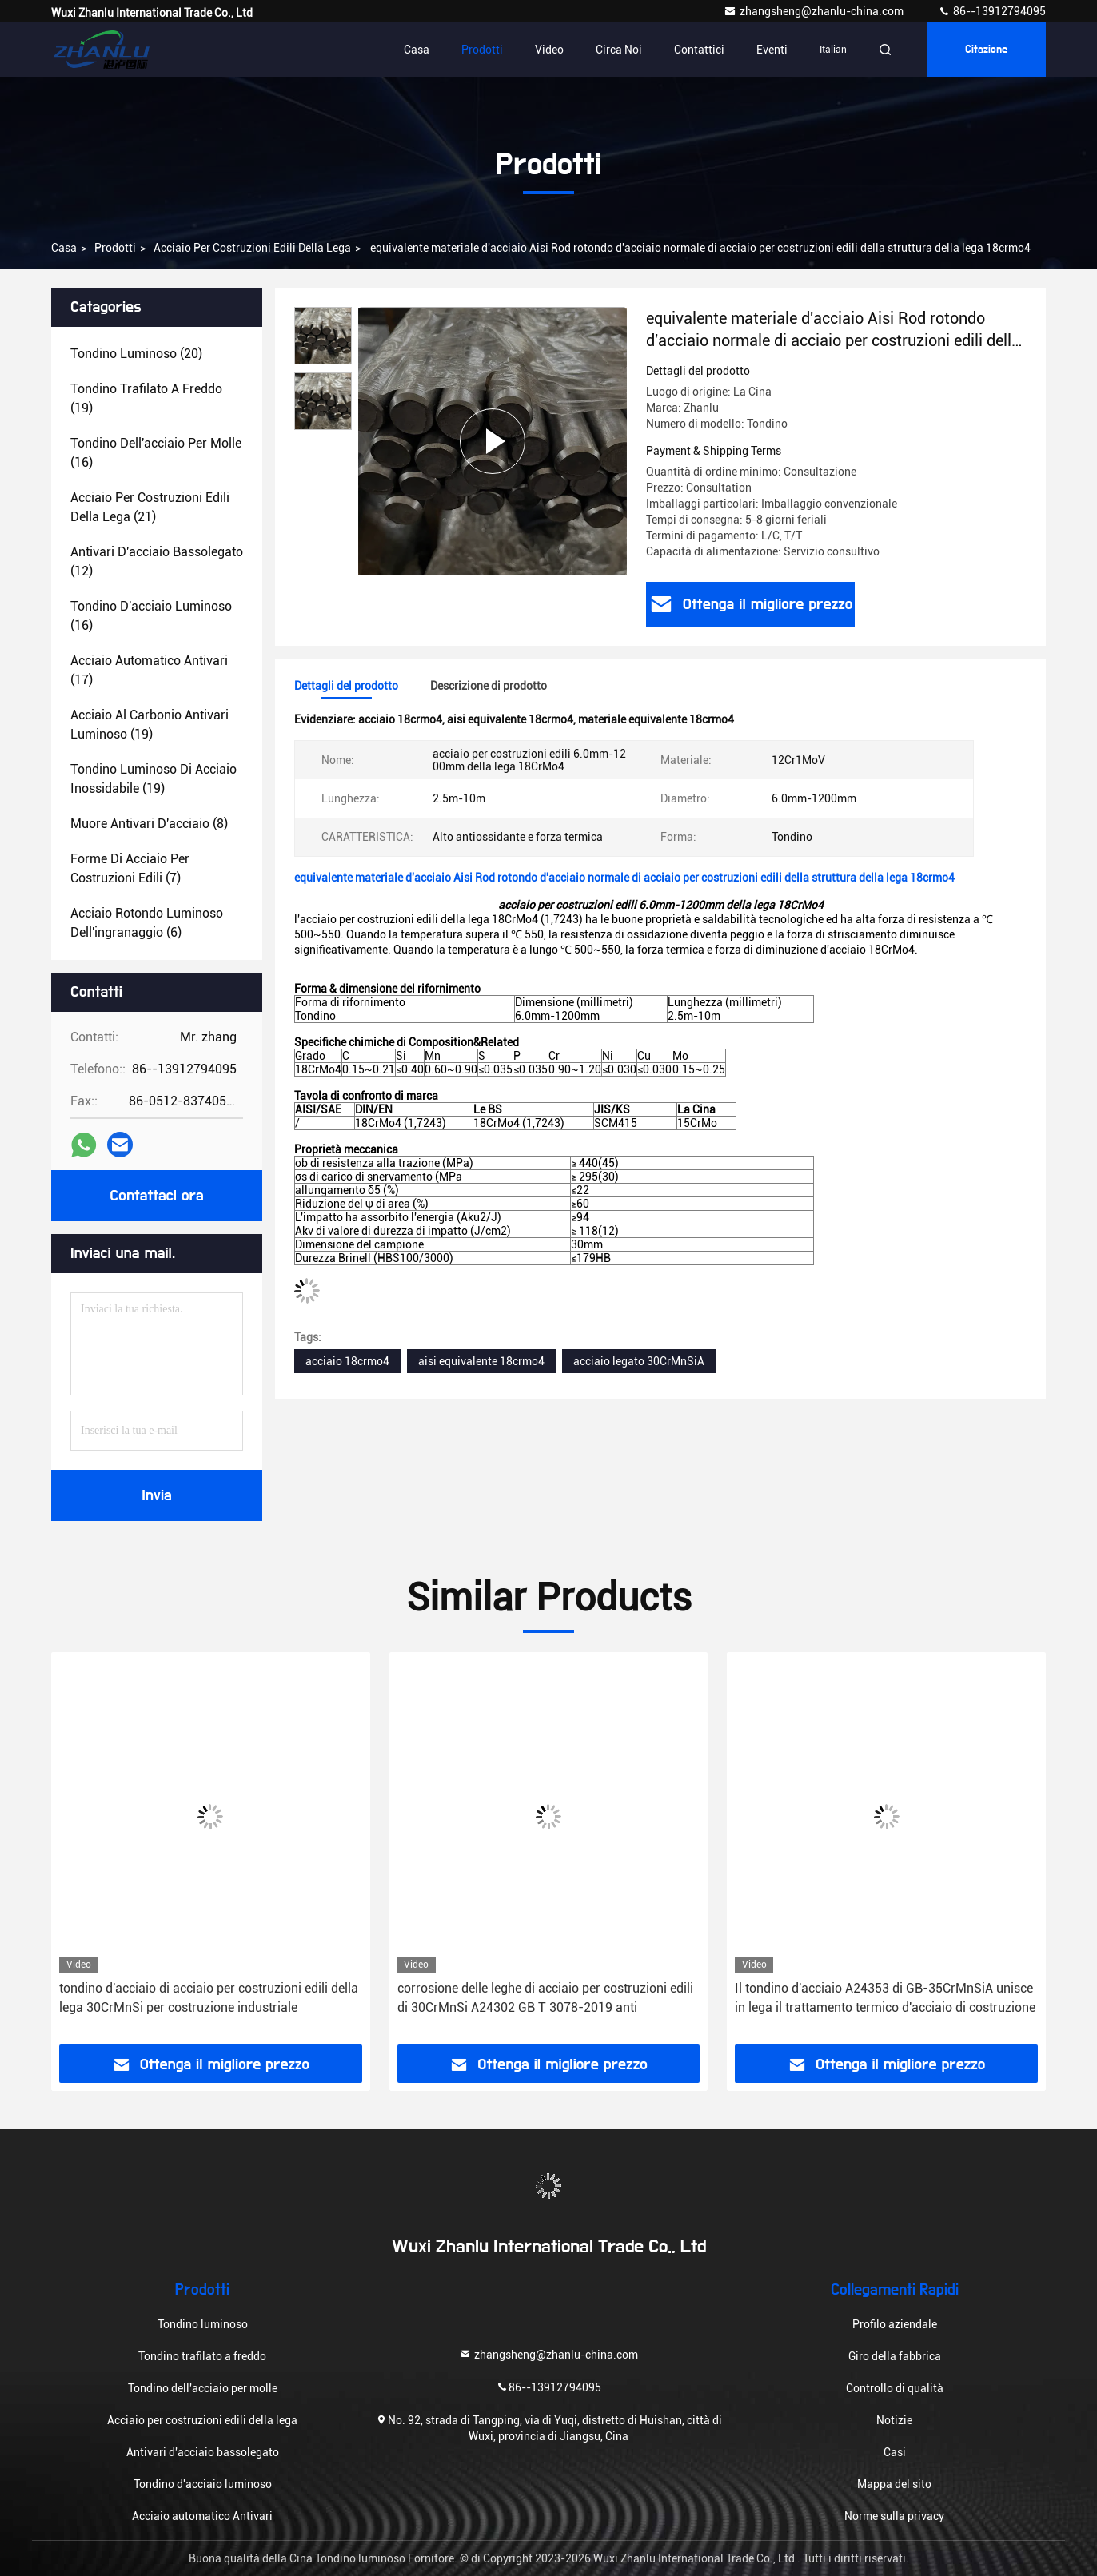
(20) (136, 353)
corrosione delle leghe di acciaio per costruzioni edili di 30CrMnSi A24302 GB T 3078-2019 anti (545, 1998)
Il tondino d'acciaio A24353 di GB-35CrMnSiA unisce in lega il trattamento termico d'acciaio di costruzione (885, 1998)
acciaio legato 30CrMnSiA (638, 1361)
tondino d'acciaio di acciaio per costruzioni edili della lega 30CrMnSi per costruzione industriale (208, 1998)
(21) (149, 507)
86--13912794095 (992, 11)
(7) (129, 868)
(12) (156, 561)
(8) (149, 823)
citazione (986, 49)
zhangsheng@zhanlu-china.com (815, 11)
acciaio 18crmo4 (347, 1361)
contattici (699, 49)
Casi (895, 2452)
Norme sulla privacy (894, 2516)
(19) (146, 398)
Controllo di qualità (894, 2388)
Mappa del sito (894, 2484)
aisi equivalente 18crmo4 (481, 1361)
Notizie (894, 2420)
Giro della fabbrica (894, 2356)
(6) (146, 923)
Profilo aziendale (894, 2324)
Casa (416, 49)
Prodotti (482, 49)
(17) (149, 670)
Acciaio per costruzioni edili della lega (252, 247)
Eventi (772, 49)
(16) (155, 453)
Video (549, 49)
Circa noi (619, 49)
